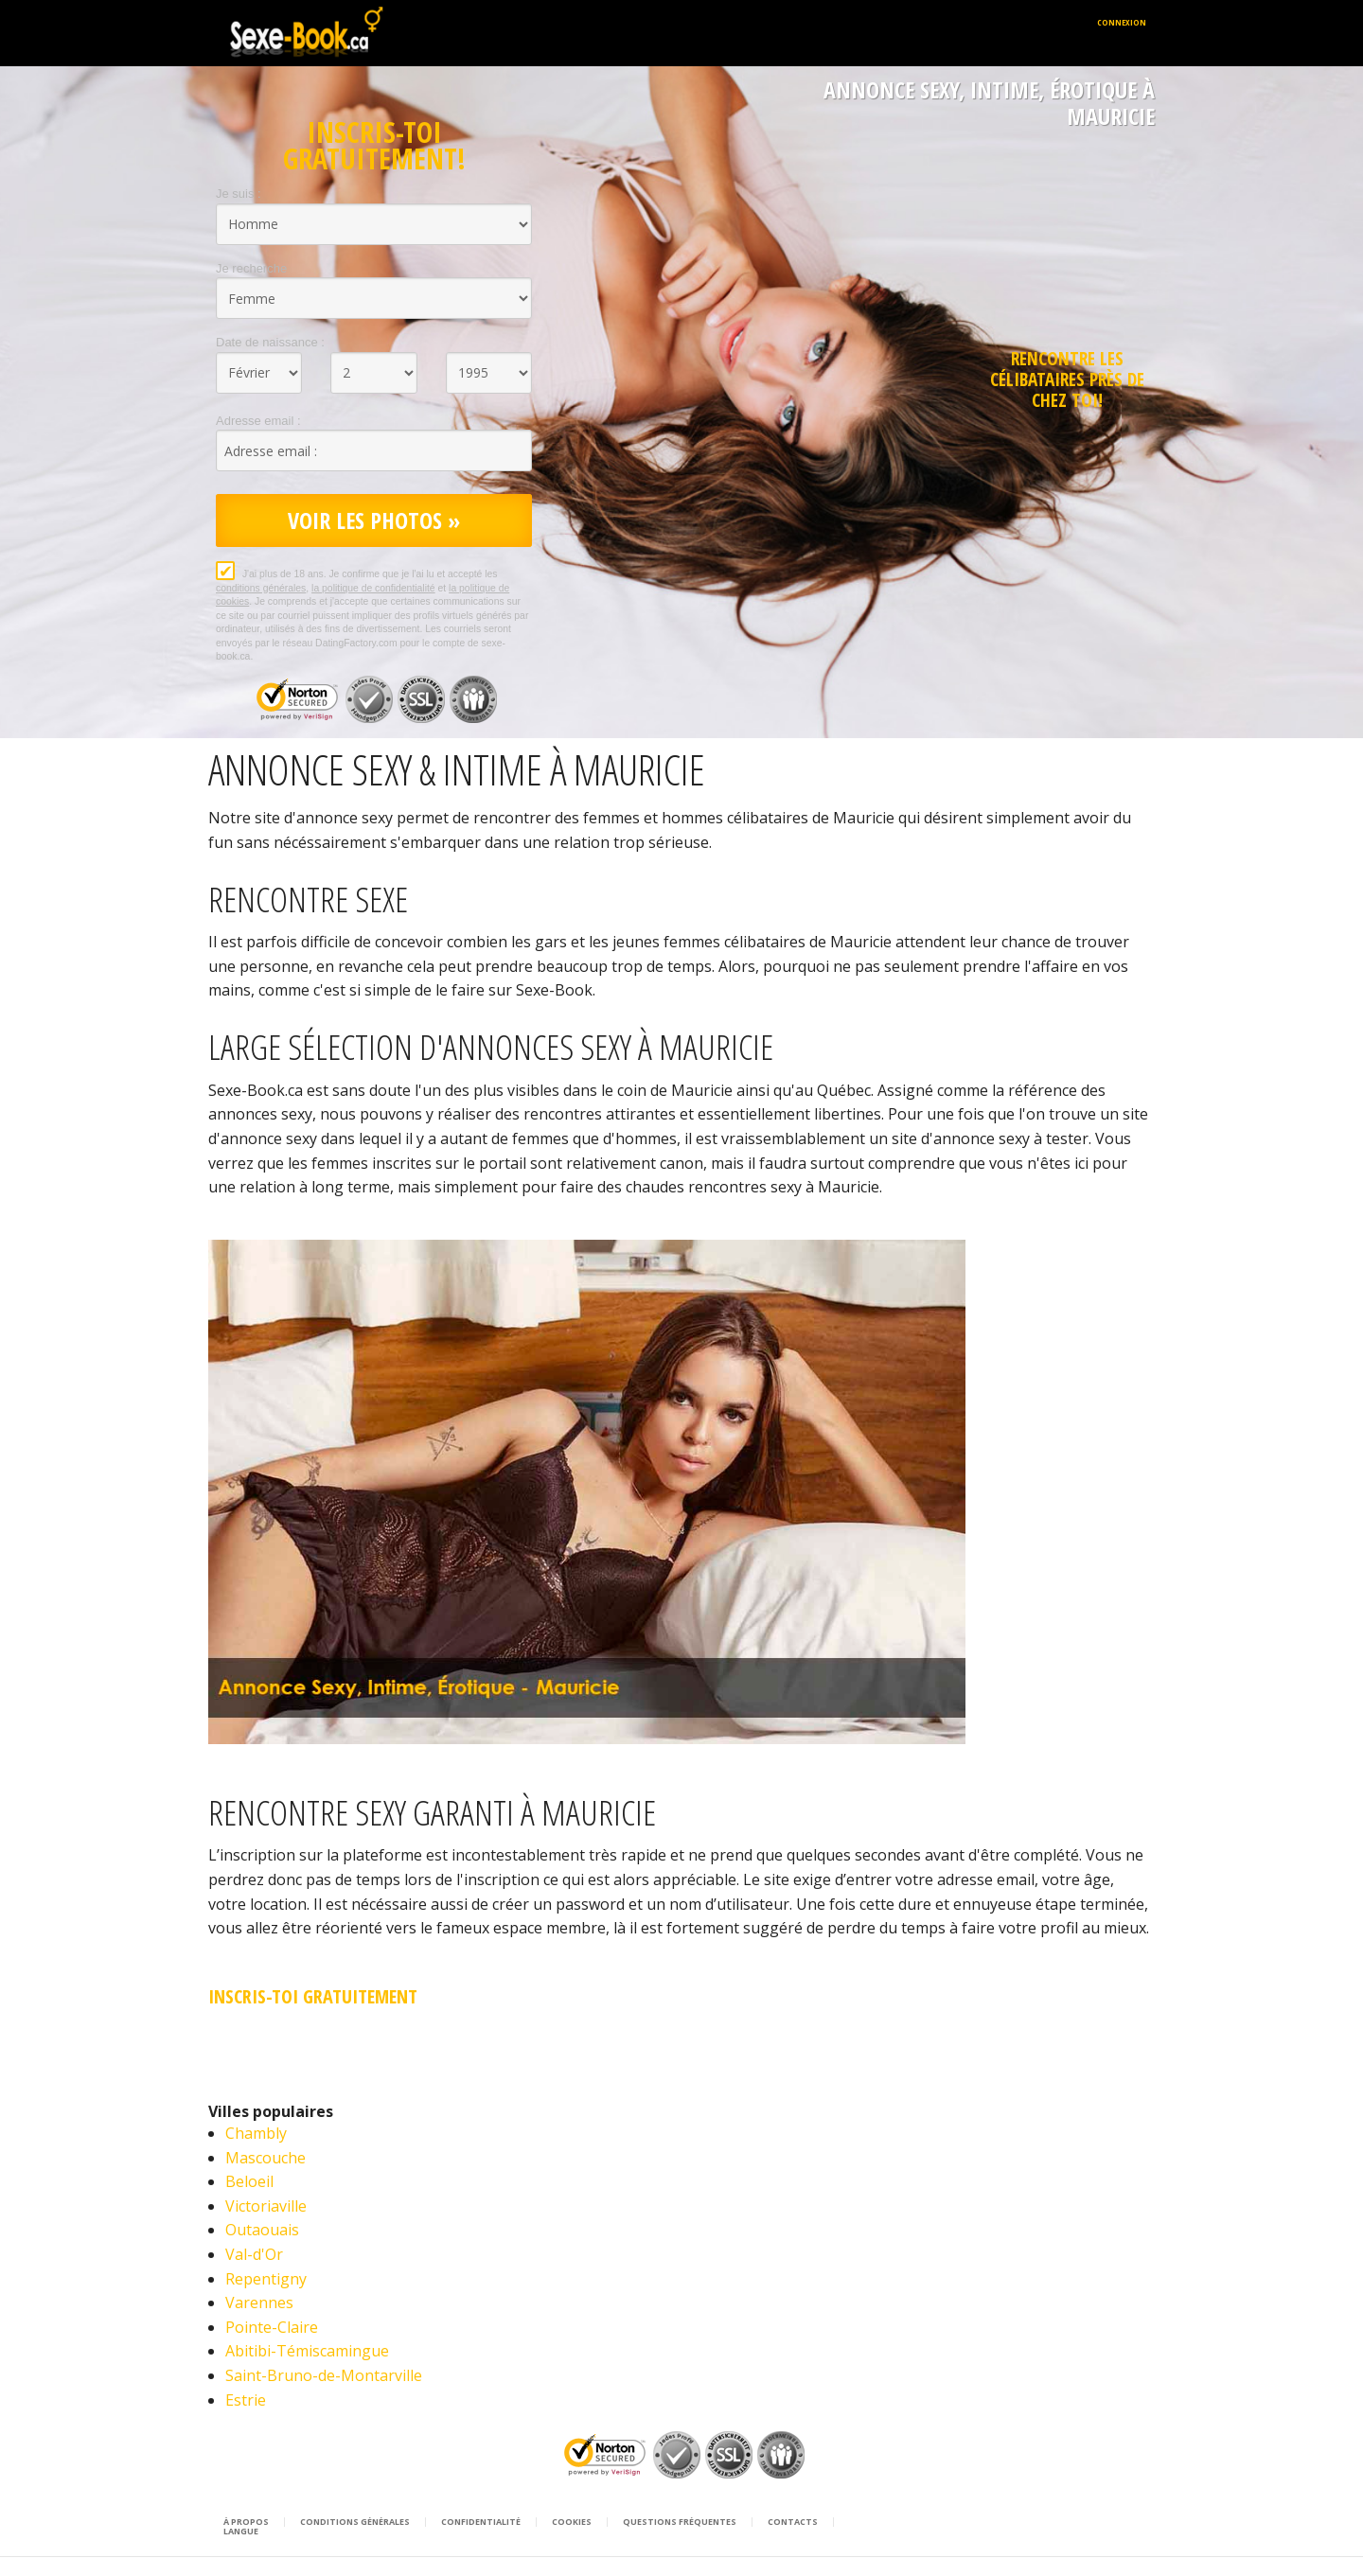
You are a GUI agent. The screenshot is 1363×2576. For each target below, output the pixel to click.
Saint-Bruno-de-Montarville (323, 2375)
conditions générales (261, 588)
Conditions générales (355, 2522)
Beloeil (249, 2181)
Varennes (259, 2302)
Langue (240, 2531)
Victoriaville (266, 2206)
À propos (246, 2522)
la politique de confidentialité (373, 588)
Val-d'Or (254, 2254)
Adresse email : (258, 421)
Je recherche (251, 268)
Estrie (245, 2400)
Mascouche (265, 2157)
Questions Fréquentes (679, 2522)
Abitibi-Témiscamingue (307, 2350)
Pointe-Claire (271, 2327)
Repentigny (266, 2278)
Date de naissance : (270, 342)
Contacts (793, 2522)
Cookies (572, 2522)
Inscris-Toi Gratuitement (312, 1996)
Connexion (1121, 22)
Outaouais (262, 2229)
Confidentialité (481, 2522)
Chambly (256, 2133)
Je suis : (238, 193)
